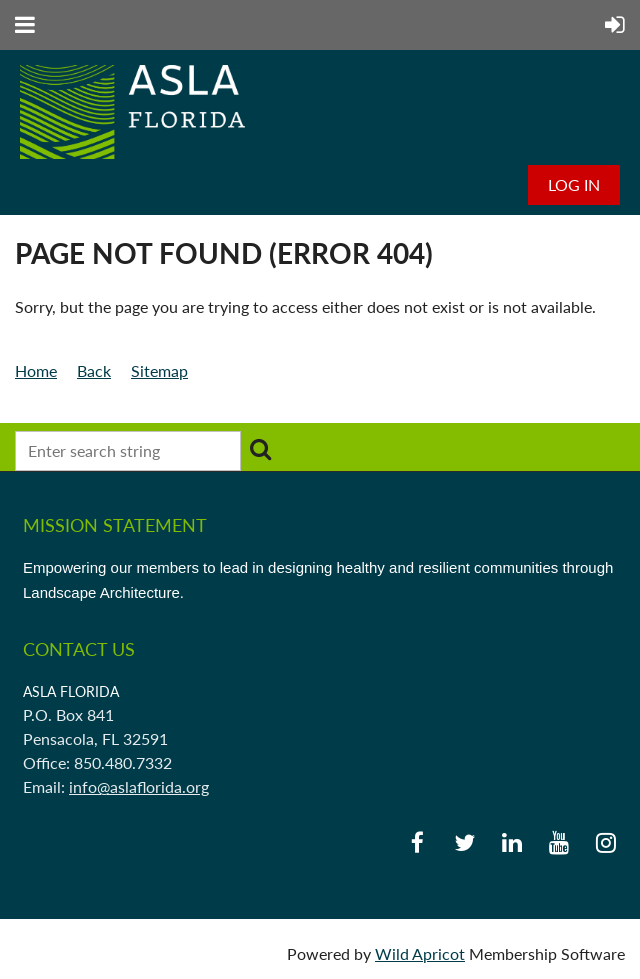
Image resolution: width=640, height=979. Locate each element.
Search (260, 449)
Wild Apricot (420, 953)
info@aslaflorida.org (139, 786)
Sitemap (159, 370)
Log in (574, 184)
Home (36, 370)
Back (94, 370)
